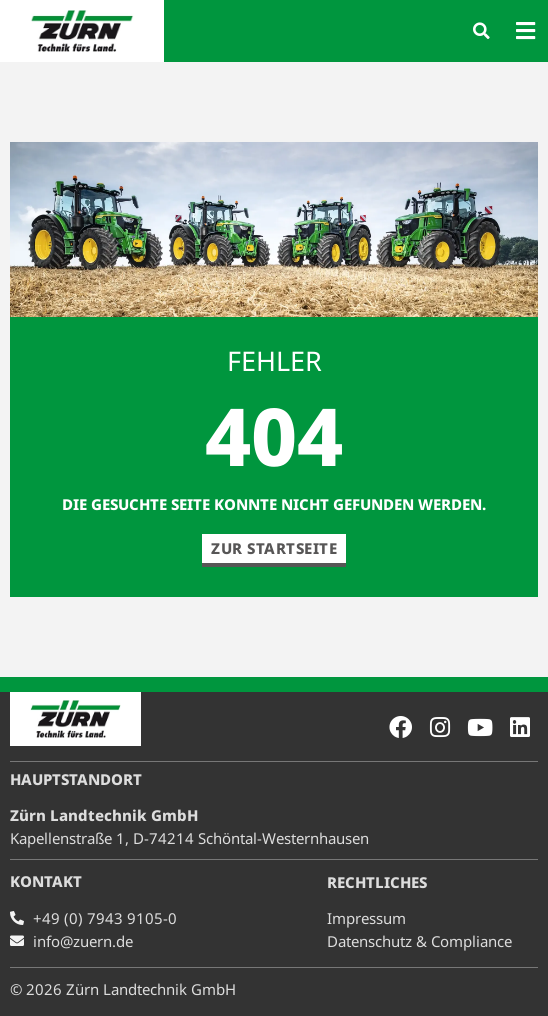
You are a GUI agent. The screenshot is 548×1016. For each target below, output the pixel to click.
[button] (482, 31)
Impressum (366, 918)
